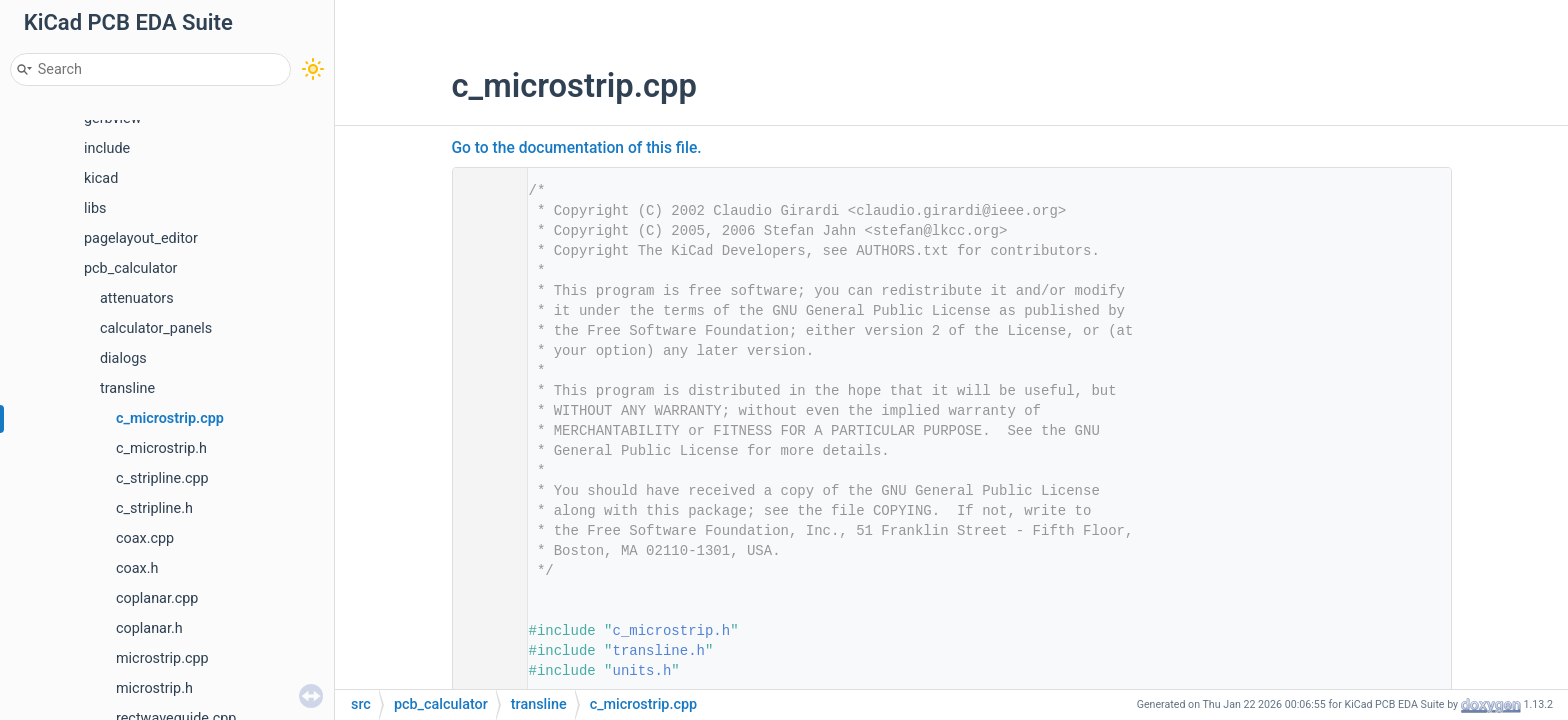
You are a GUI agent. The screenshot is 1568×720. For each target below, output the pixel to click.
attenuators (137, 298)
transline (127, 388)
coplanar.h (149, 628)
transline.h (659, 651)
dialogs (123, 358)
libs (95, 208)
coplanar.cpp (157, 598)
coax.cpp (145, 538)
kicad (101, 178)
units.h (642, 671)
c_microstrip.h (161, 448)
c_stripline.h (154, 508)
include (107, 148)
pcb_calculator (131, 268)
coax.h (137, 568)
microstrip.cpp (162, 658)
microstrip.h (154, 688)
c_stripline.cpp (162, 478)
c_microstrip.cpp (170, 418)
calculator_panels (156, 328)
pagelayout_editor (141, 238)
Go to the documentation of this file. (577, 148)
